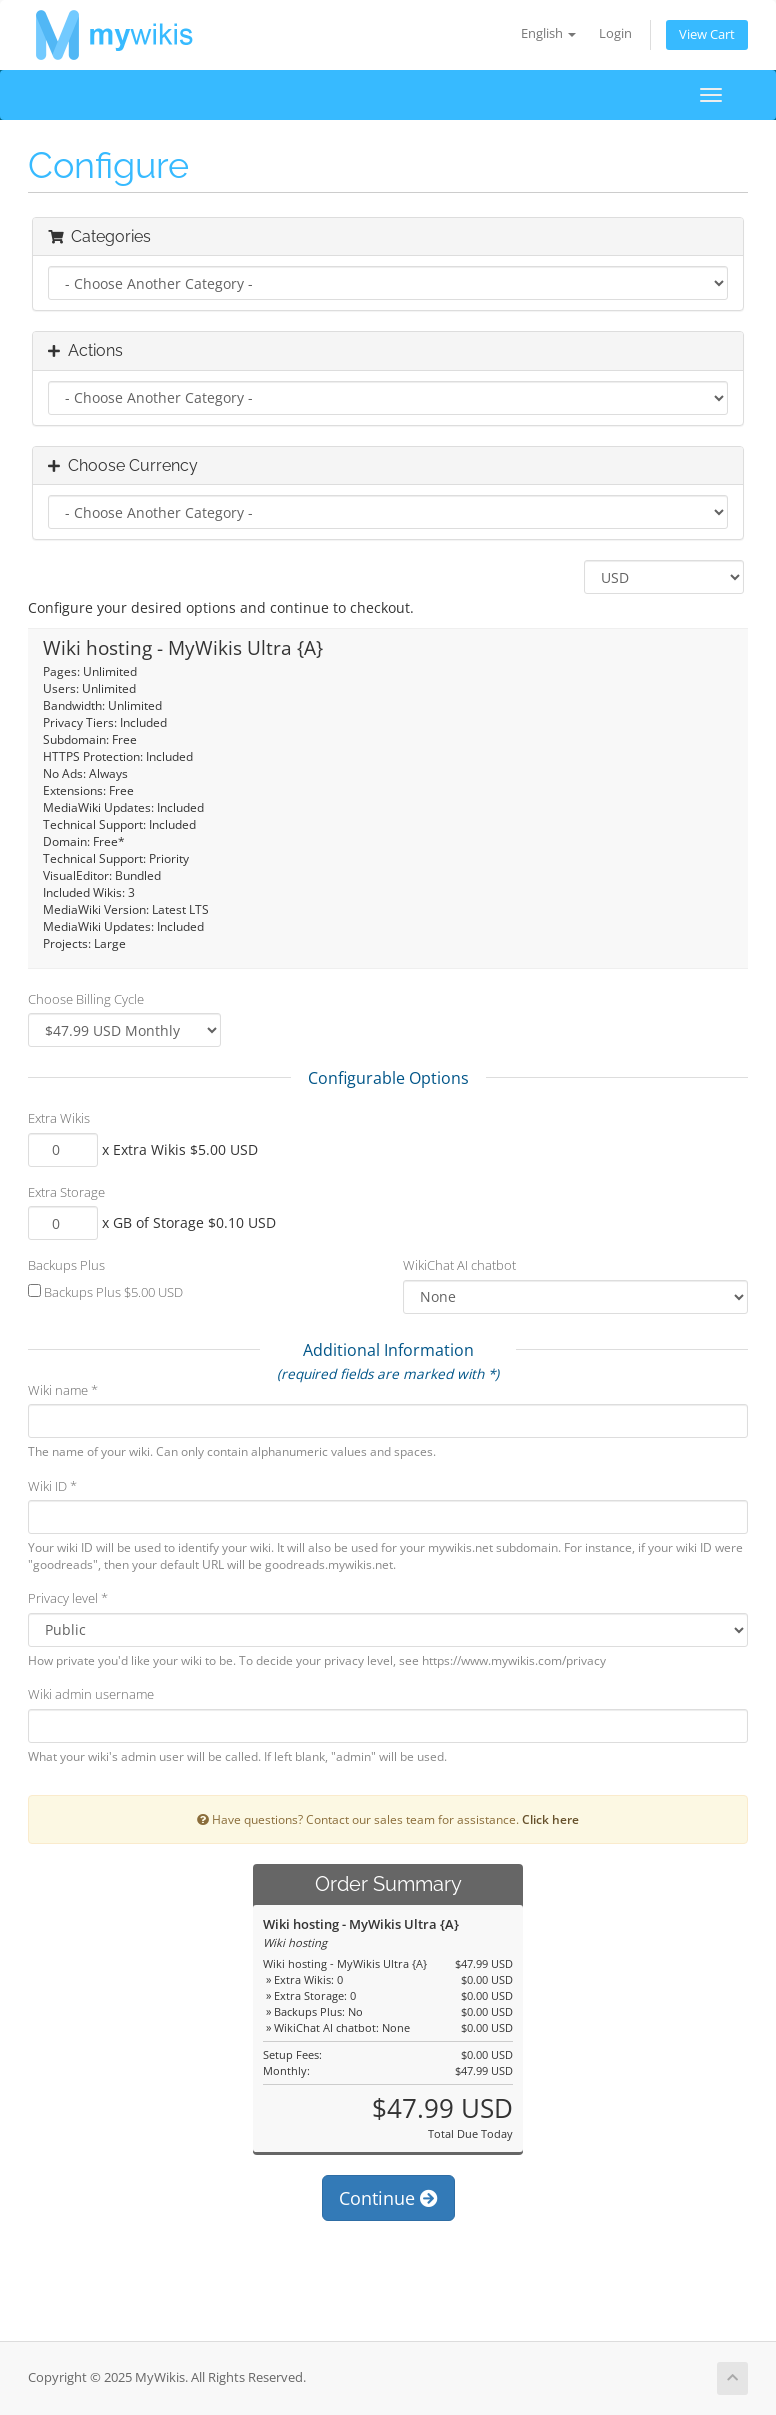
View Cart (707, 34)
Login (615, 33)
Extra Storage (66, 1192)
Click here (550, 1819)
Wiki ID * (52, 1486)
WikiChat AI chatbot (459, 1265)
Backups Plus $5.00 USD (105, 1292)
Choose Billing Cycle (86, 999)
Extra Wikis (59, 1118)
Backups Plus (66, 1265)
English (548, 33)
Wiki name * (63, 1390)
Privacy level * (68, 1598)
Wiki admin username (91, 1694)
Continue (388, 2198)
